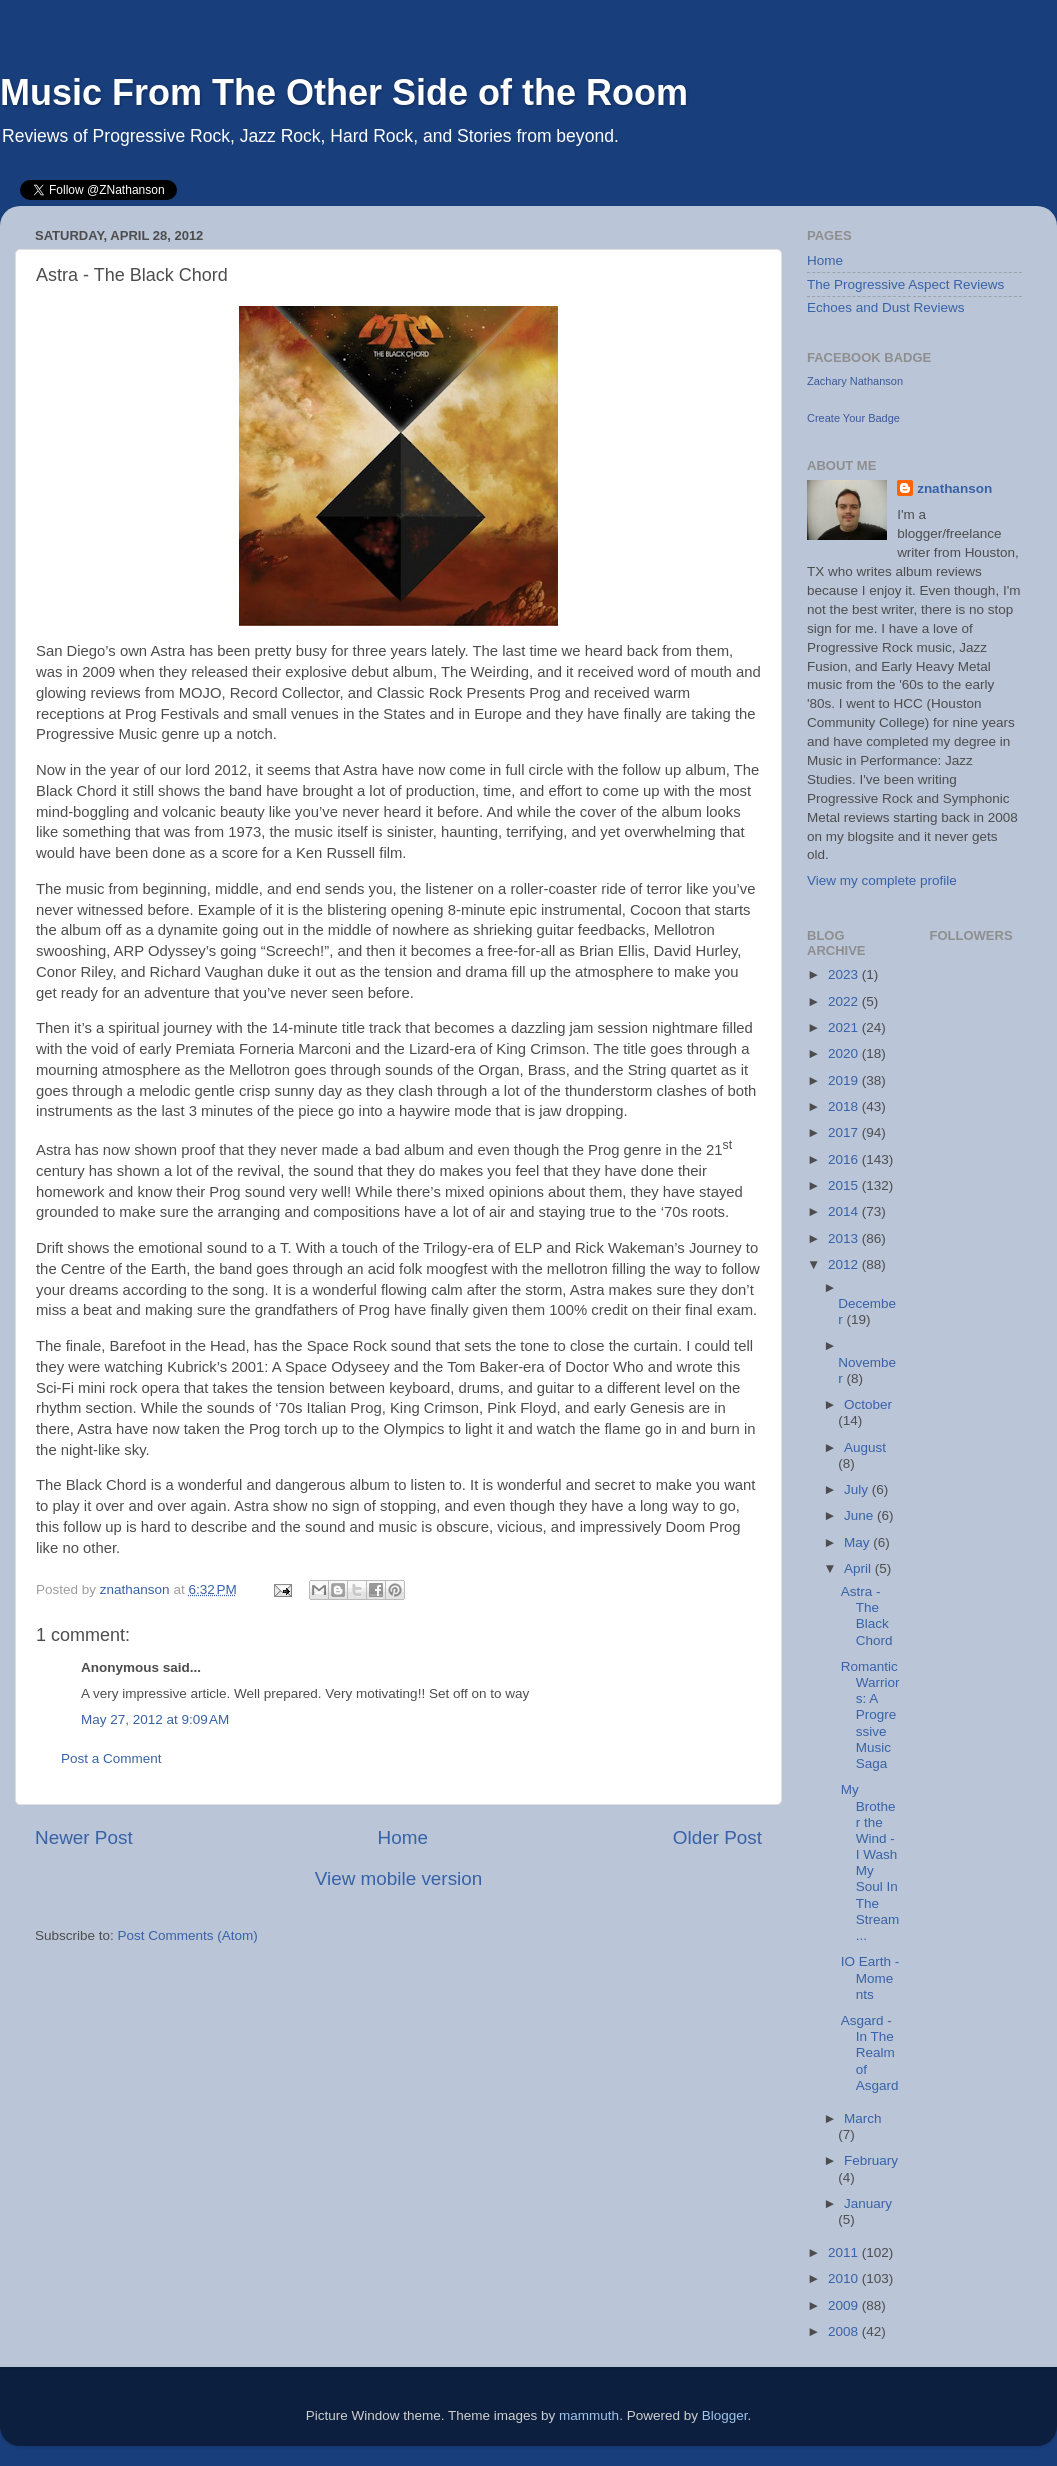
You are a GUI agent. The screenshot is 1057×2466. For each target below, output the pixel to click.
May (858, 1542)
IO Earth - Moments (870, 1977)
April (859, 1568)
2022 (845, 1001)
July (858, 1489)
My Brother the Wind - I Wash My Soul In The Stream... (870, 1862)
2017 (845, 1132)
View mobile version (399, 1878)
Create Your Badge (853, 418)
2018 (845, 1106)
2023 (845, 974)
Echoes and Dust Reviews (886, 307)
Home (403, 1837)
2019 (845, 1080)
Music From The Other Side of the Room (344, 92)
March (863, 2118)
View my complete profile (882, 880)
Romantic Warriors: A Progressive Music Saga (870, 1715)
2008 (845, 2331)
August (865, 1447)
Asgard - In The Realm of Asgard (870, 2053)
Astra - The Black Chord (867, 1616)
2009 (845, 2305)
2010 (845, 2278)
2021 (845, 1027)
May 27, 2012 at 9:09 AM (155, 1719)
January (868, 2203)
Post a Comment (111, 1758)
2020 (845, 1053)
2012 (845, 1264)
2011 (845, 2252)
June (860, 1515)
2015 (845, 1185)
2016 (845, 1159)
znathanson (954, 488)
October (868, 1404)
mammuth (589, 2415)
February (871, 2160)
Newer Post (84, 1837)
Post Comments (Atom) (188, 1935)
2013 (845, 1238)
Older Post (717, 1837)
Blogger (725, 2415)
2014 (845, 1211)
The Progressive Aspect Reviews (905, 284)
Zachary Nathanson (855, 381)
